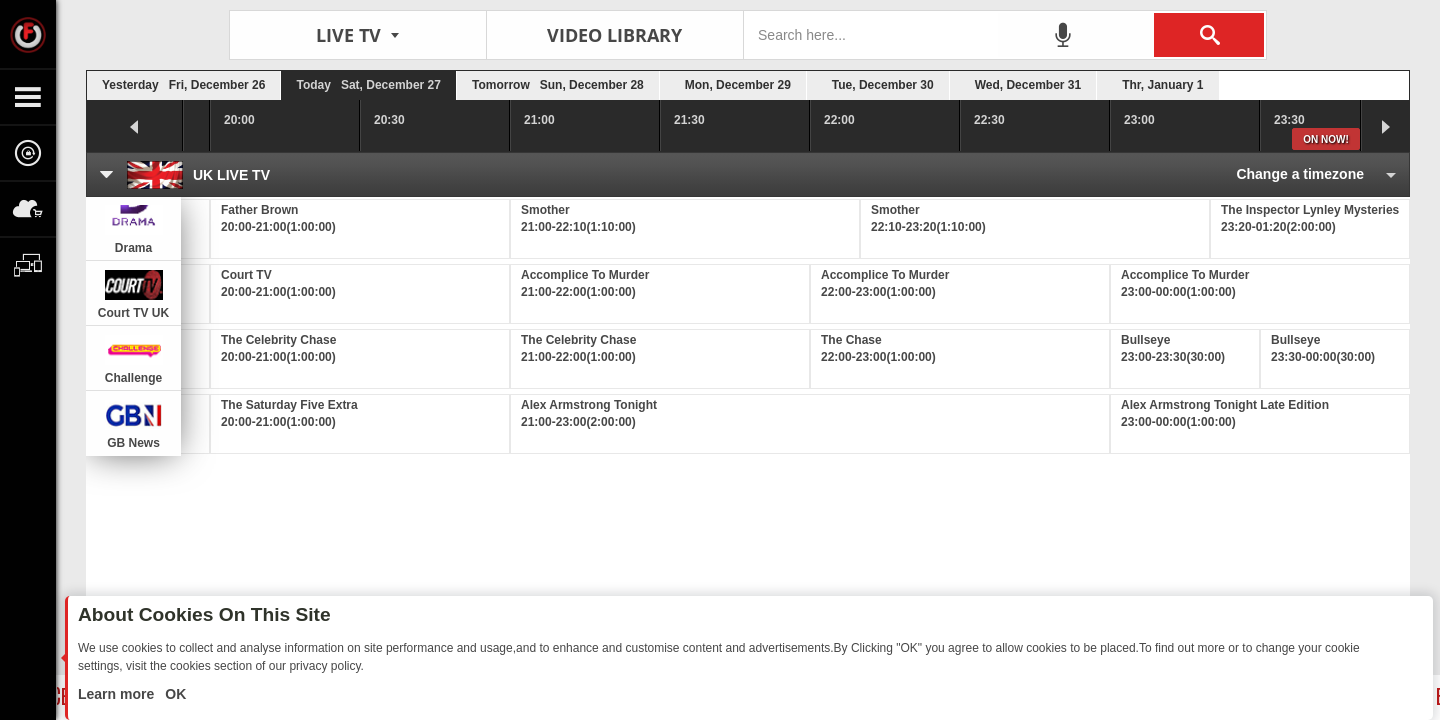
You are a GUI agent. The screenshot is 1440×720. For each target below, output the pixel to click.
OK (173, 694)
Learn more (118, 694)
